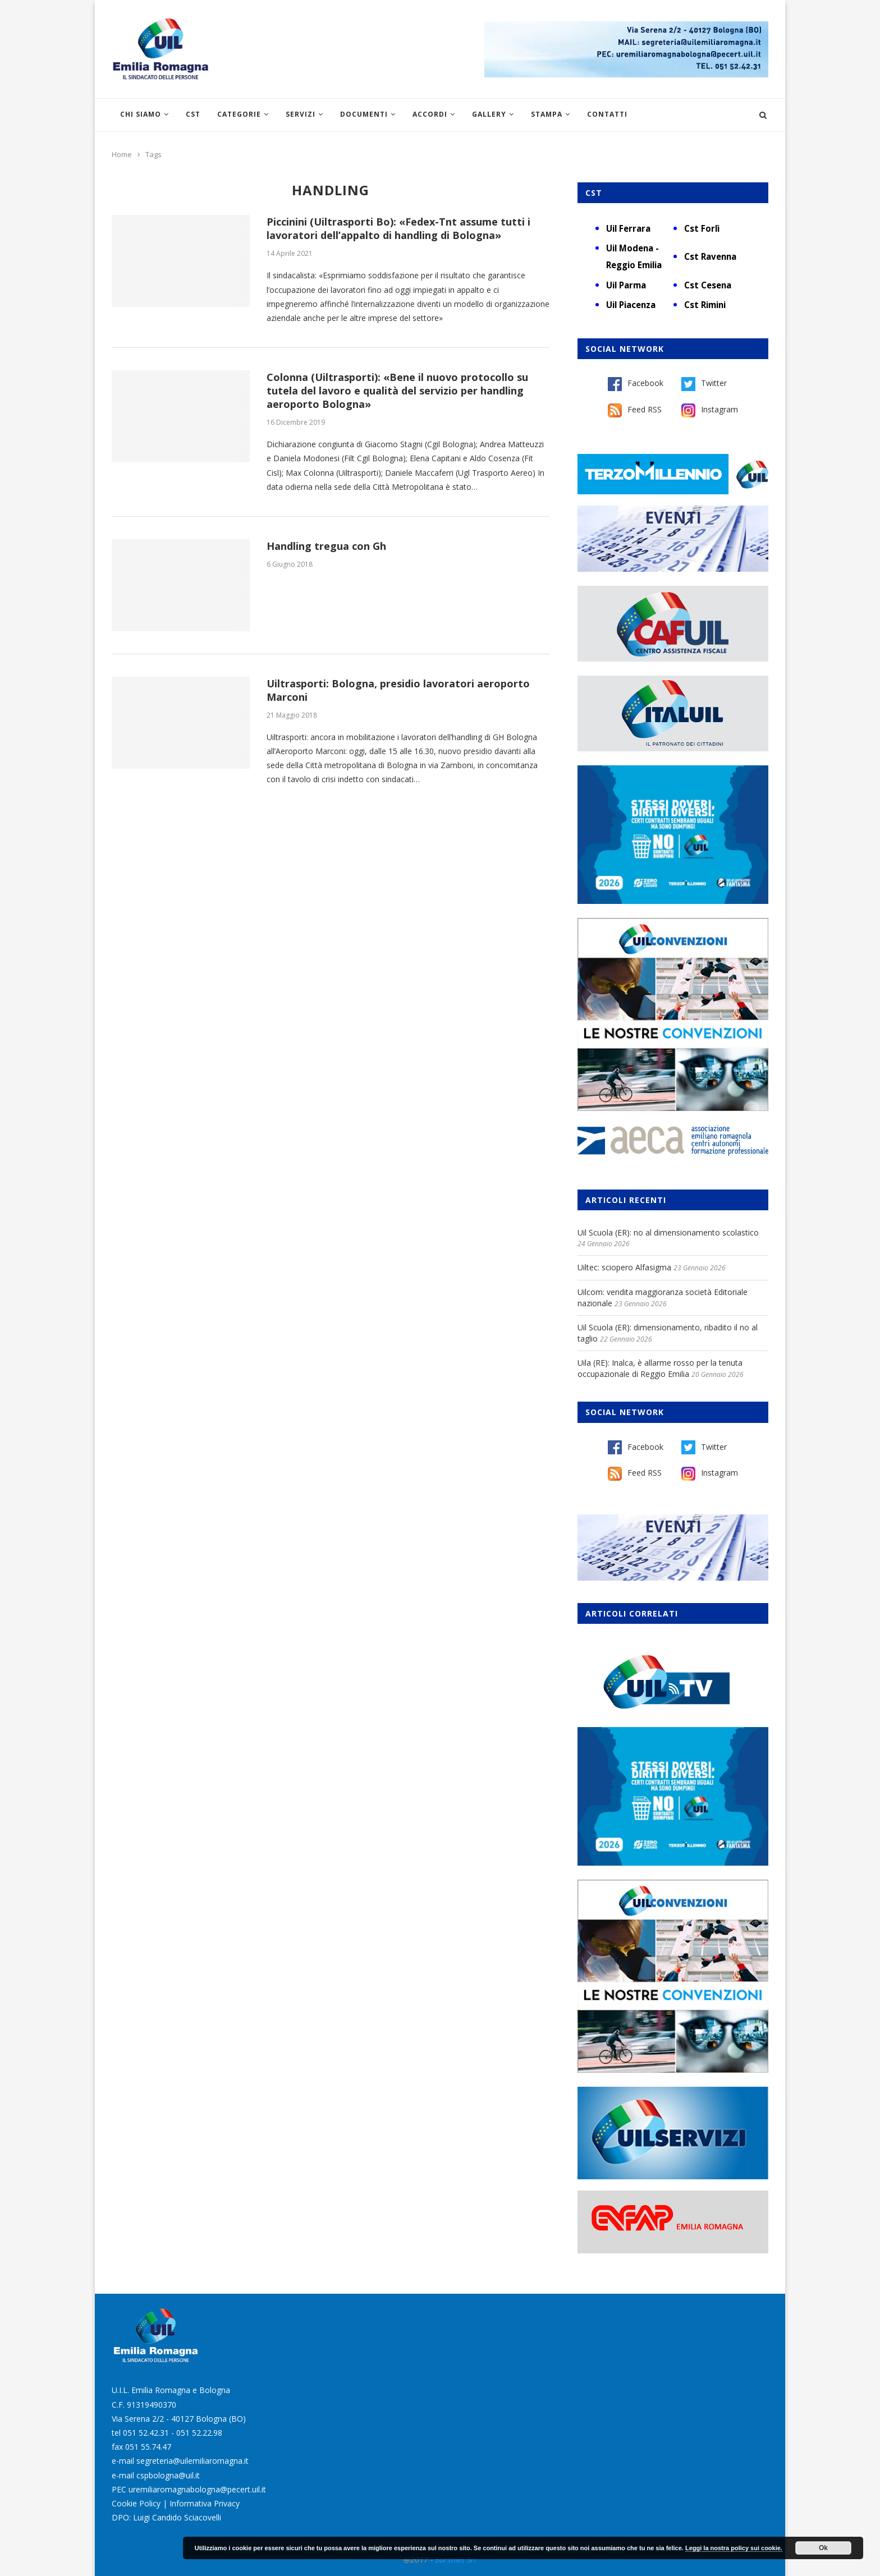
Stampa (546, 114)
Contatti (607, 114)
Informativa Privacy (204, 2503)
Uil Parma (626, 285)
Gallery (489, 114)
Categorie (239, 114)
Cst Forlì (701, 228)
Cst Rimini (705, 304)
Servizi (300, 114)
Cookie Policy (136, 2503)
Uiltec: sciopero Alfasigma (624, 1267)
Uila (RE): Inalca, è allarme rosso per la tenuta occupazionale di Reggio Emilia (660, 1368)
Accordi (429, 114)
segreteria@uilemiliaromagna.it (192, 2460)
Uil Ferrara (628, 228)
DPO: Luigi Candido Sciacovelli (166, 2517)
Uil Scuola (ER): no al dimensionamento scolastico (668, 1232)
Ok (823, 2548)
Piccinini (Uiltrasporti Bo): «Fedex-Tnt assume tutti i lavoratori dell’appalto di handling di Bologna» (398, 228)
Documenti (364, 114)
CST (193, 114)
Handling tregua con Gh (326, 546)
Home (122, 154)
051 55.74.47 (148, 2446)
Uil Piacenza (631, 304)
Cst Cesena (707, 285)
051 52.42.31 (146, 2432)
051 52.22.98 (199, 2432)
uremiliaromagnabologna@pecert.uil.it (197, 2489)
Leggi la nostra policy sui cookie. (733, 2548)
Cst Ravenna (710, 256)
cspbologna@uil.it (168, 2475)
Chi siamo (140, 114)
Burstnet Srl (455, 2559)
